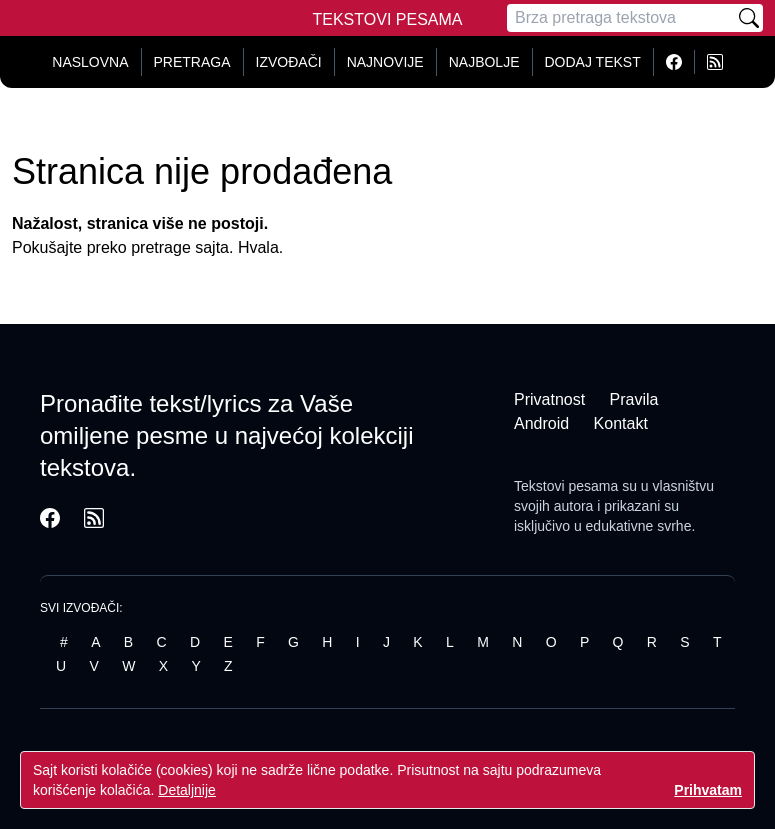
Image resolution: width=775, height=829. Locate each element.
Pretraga (192, 62)
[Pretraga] (621, 18)
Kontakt (621, 423)
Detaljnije (187, 790)
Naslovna (90, 62)
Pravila (634, 399)
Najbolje (484, 62)
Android (541, 423)
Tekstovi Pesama (388, 19)
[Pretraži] (749, 18)
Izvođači (289, 62)
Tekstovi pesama (566, 486)
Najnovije (385, 62)
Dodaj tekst (593, 62)
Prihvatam (708, 790)
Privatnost (549, 399)
